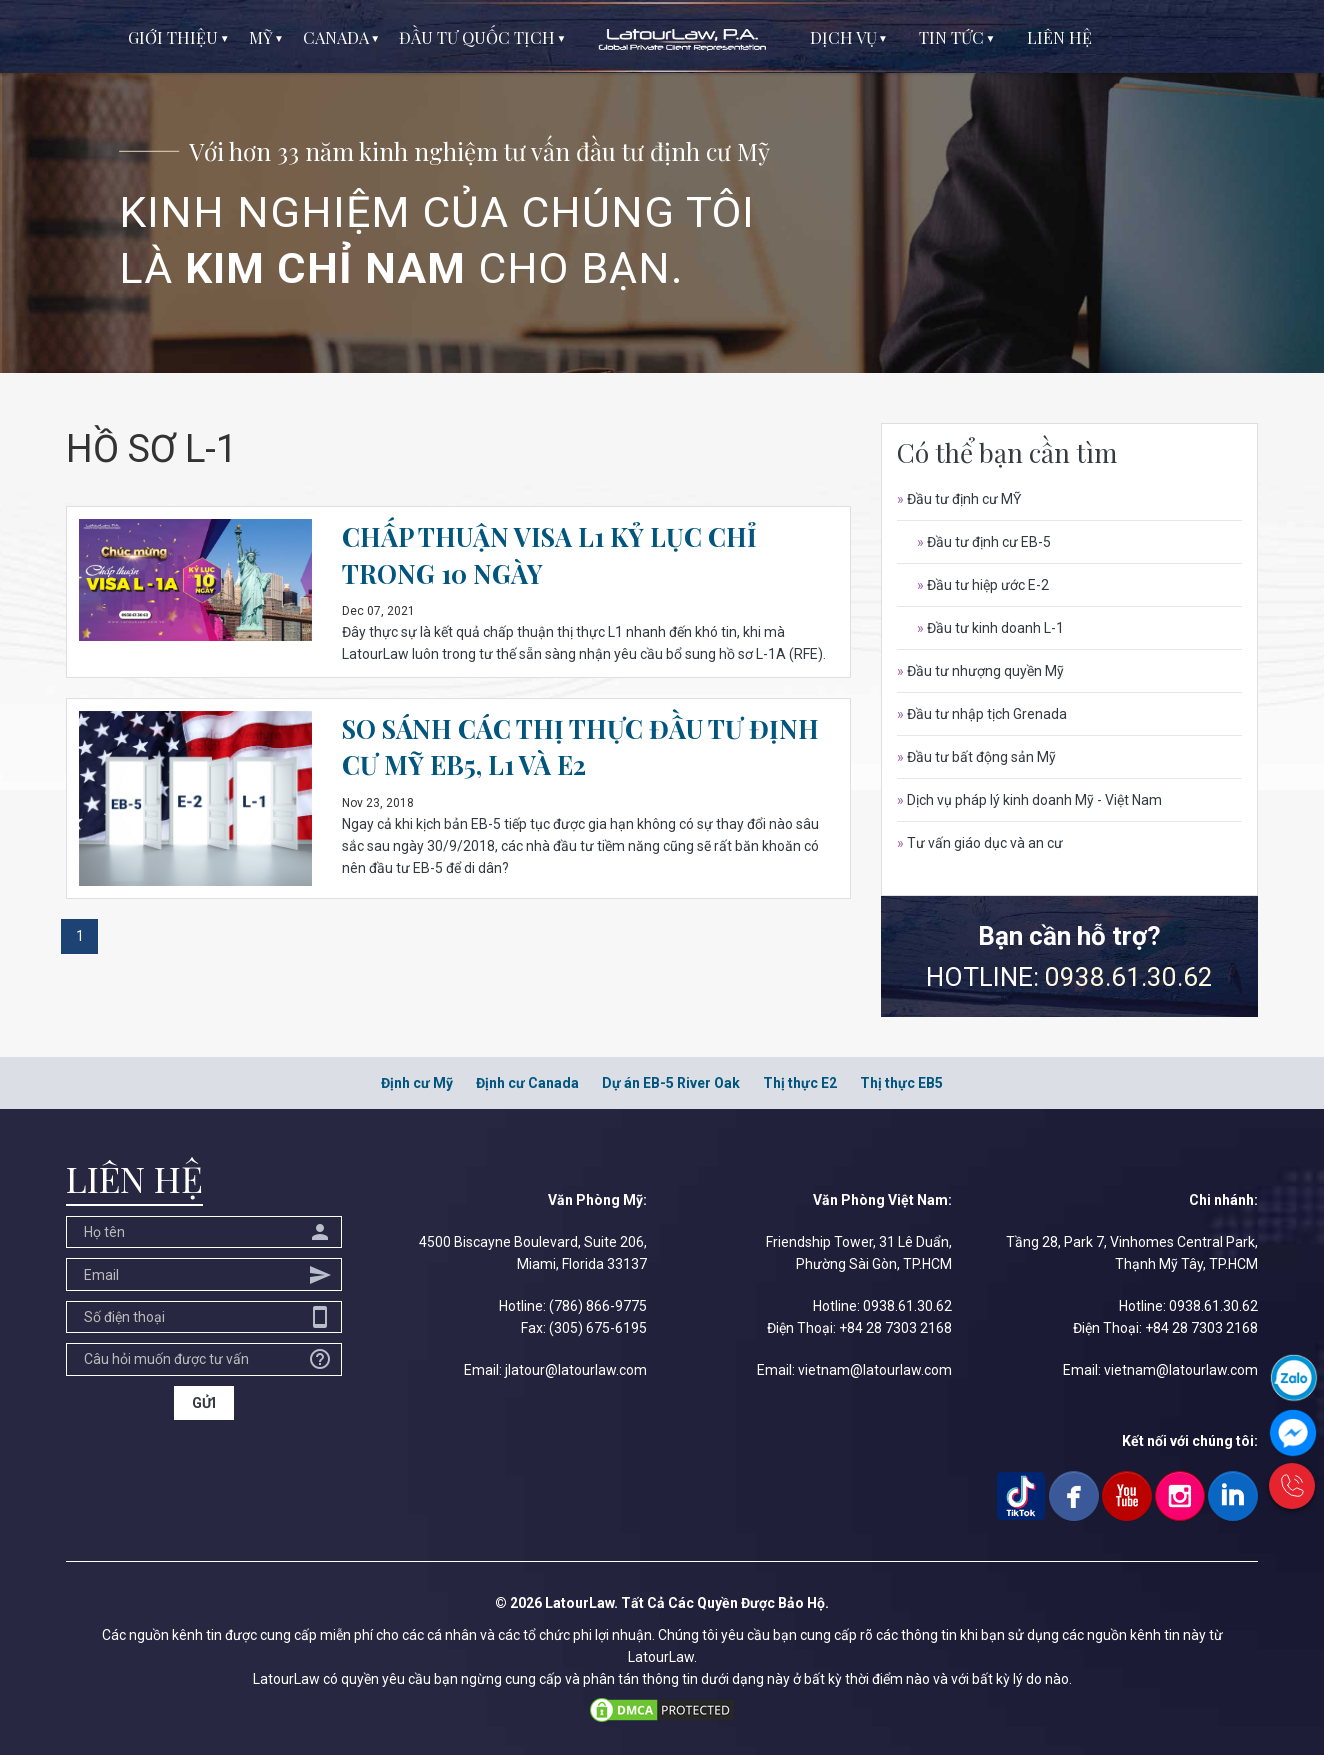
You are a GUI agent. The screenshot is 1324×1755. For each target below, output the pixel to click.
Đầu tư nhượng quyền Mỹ (980, 671)
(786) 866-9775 (598, 1306)
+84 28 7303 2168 (895, 1328)
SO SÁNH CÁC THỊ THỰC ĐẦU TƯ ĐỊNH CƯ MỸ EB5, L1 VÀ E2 (584, 746)
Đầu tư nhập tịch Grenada (982, 714)
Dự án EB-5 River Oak (671, 1083)
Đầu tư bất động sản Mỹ (976, 757)
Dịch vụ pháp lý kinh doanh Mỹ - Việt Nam (1029, 800)
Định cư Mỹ (417, 1083)
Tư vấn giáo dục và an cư (980, 843)
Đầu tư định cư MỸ (959, 499)
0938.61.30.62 (1129, 977)
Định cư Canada (527, 1083)
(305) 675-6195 (598, 1328)
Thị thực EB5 (901, 1083)
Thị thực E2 (800, 1083)
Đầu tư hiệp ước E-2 (983, 585)
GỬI (204, 1403)
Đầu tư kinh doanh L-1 (990, 628)
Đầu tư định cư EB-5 (984, 542)
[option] (662, 186)
